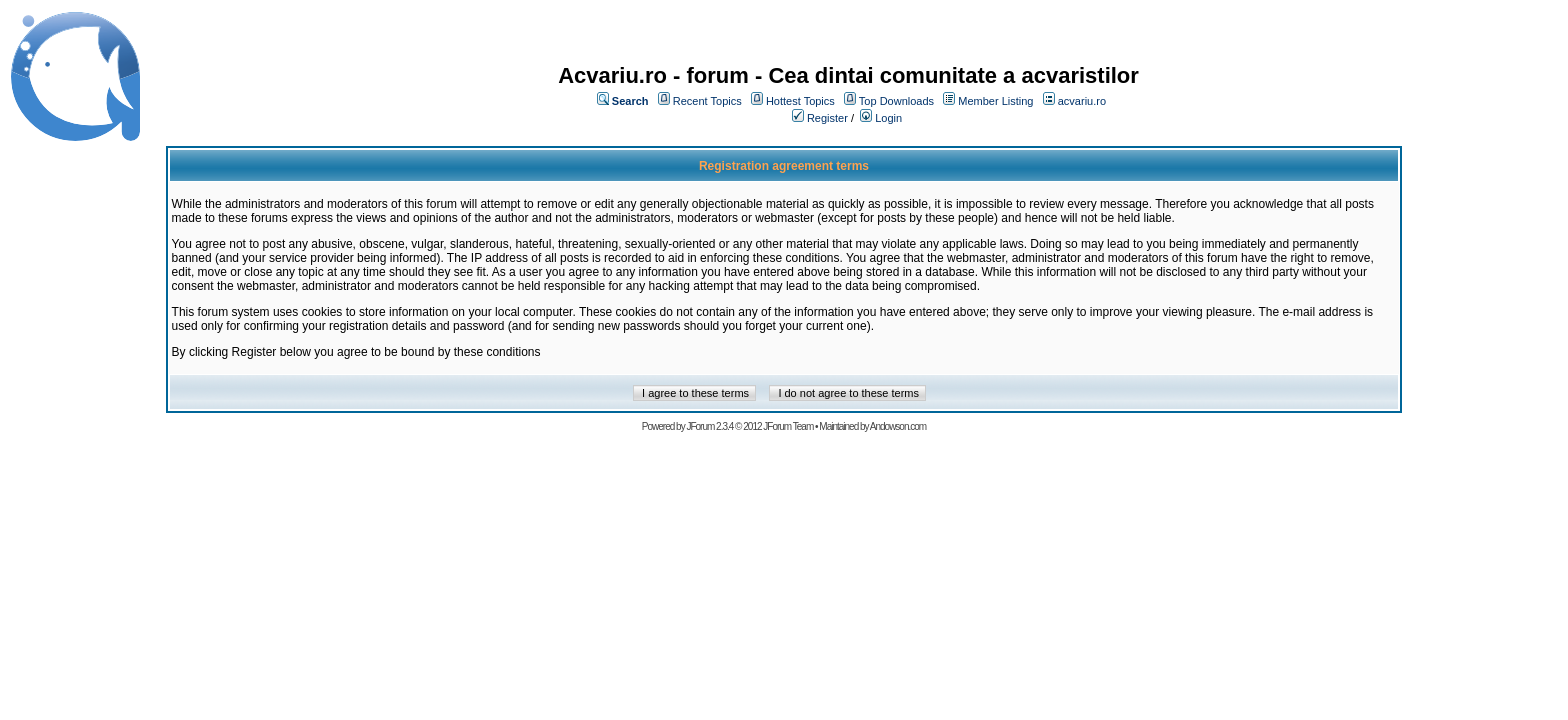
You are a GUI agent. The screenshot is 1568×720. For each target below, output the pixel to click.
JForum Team (788, 426)
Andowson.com (898, 426)
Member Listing (995, 101)
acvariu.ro (1082, 101)
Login (888, 118)
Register (827, 118)
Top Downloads (896, 101)
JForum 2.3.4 (709, 426)
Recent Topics (707, 101)
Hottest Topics (800, 101)
